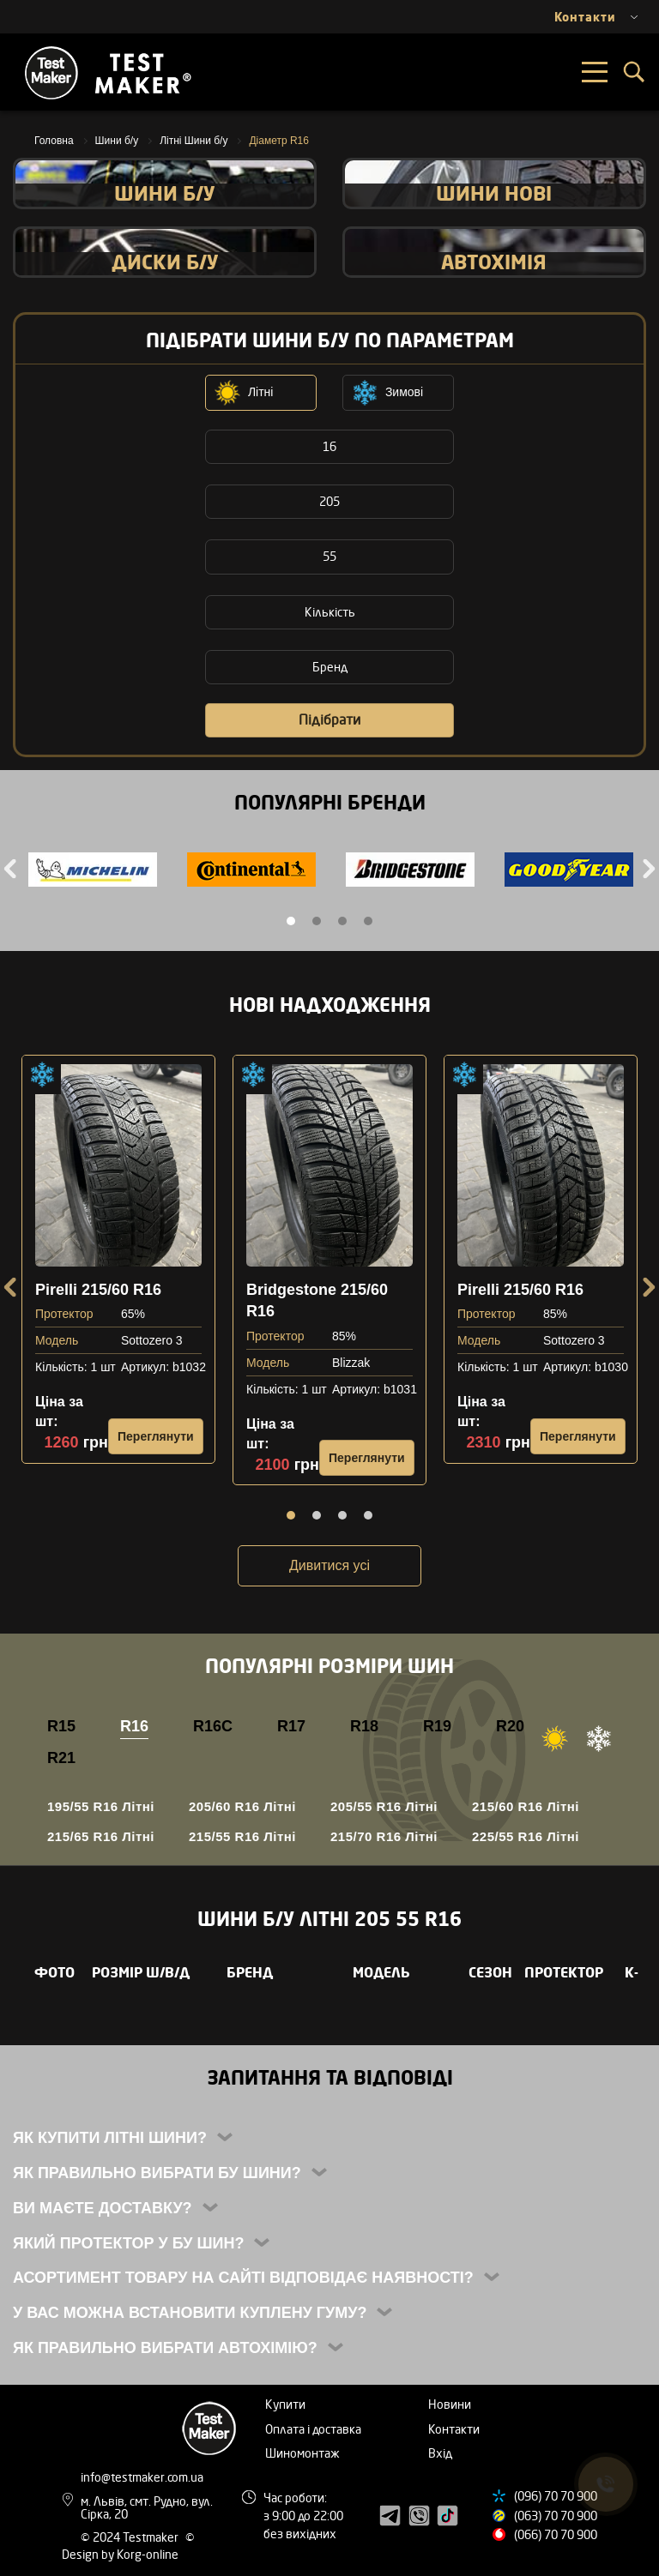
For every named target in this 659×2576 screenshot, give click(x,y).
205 (329, 501)
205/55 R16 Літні (384, 1806)
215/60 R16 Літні (525, 1806)
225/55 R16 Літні (525, 1836)
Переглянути (156, 1436)
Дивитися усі (329, 1565)
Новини (449, 2404)
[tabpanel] (92, 871)
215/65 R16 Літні (100, 1836)
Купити (285, 2404)
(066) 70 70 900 (555, 2534)
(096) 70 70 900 (555, 2496)
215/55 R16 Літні (242, 1836)
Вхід (440, 2453)
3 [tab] (342, 921)
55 (329, 556)
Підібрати (329, 719)
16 (329, 446)
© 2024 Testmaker (131, 2537)
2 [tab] (316, 921)
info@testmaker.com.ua (142, 2477)
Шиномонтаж (302, 2453)
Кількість (330, 612)
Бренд (330, 666)
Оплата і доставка (313, 2429)
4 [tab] (368, 921)
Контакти (454, 2429)
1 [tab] (291, 921)
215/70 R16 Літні (384, 1836)
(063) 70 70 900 (555, 2515)
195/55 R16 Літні (100, 1806)
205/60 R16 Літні (242, 1806)
